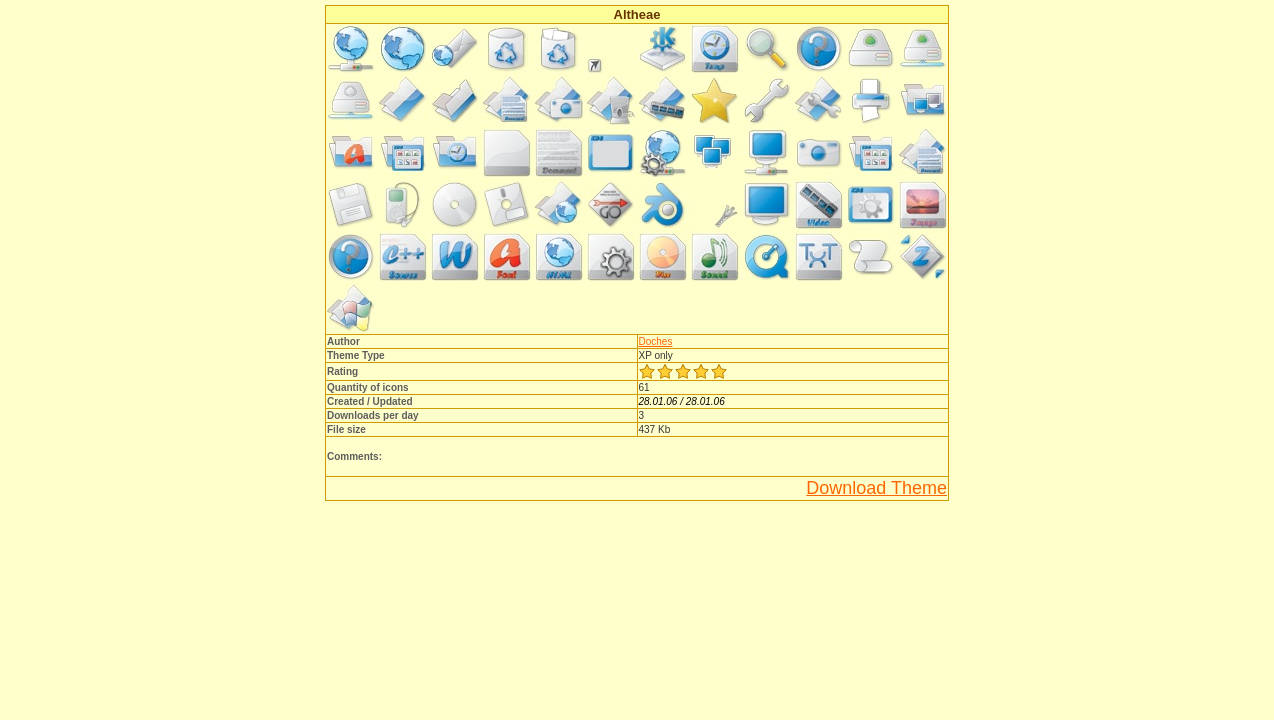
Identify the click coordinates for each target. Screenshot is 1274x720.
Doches (656, 341)
